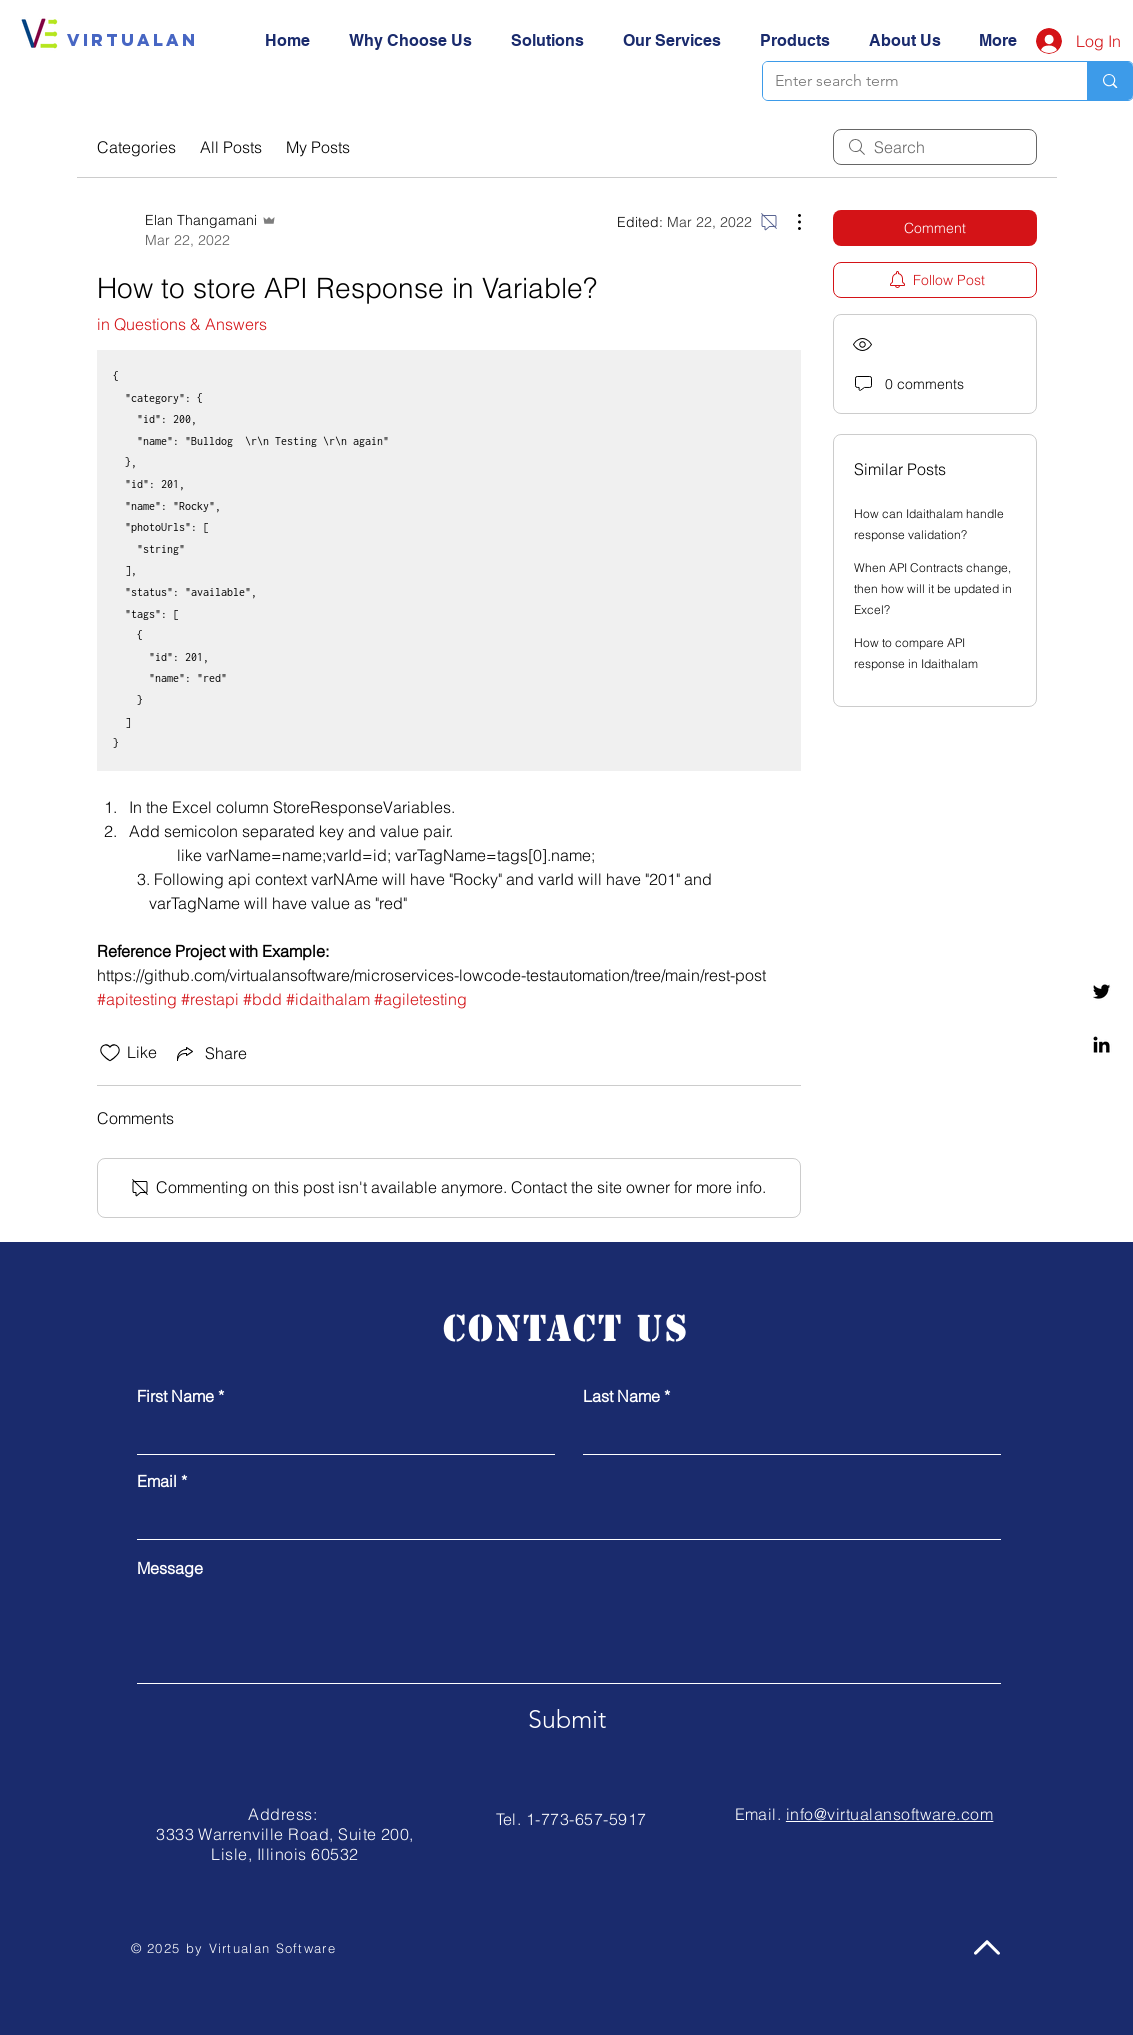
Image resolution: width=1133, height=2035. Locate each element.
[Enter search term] (910, 81)
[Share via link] (210, 1053)
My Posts (318, 147)
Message (170, 1568)
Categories (136, 147)
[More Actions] (789, 222)
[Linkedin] (1101, 1044)
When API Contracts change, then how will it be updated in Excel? (933, 588)
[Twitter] (1101, 991)
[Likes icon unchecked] (110, 1053)
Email (157, 1481)
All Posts (231, 147)
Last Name (621, 1396)
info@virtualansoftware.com (889, 1814)
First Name (175, 1396)
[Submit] (567, 1720)
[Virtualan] (132, 40)
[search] (935, 147)
